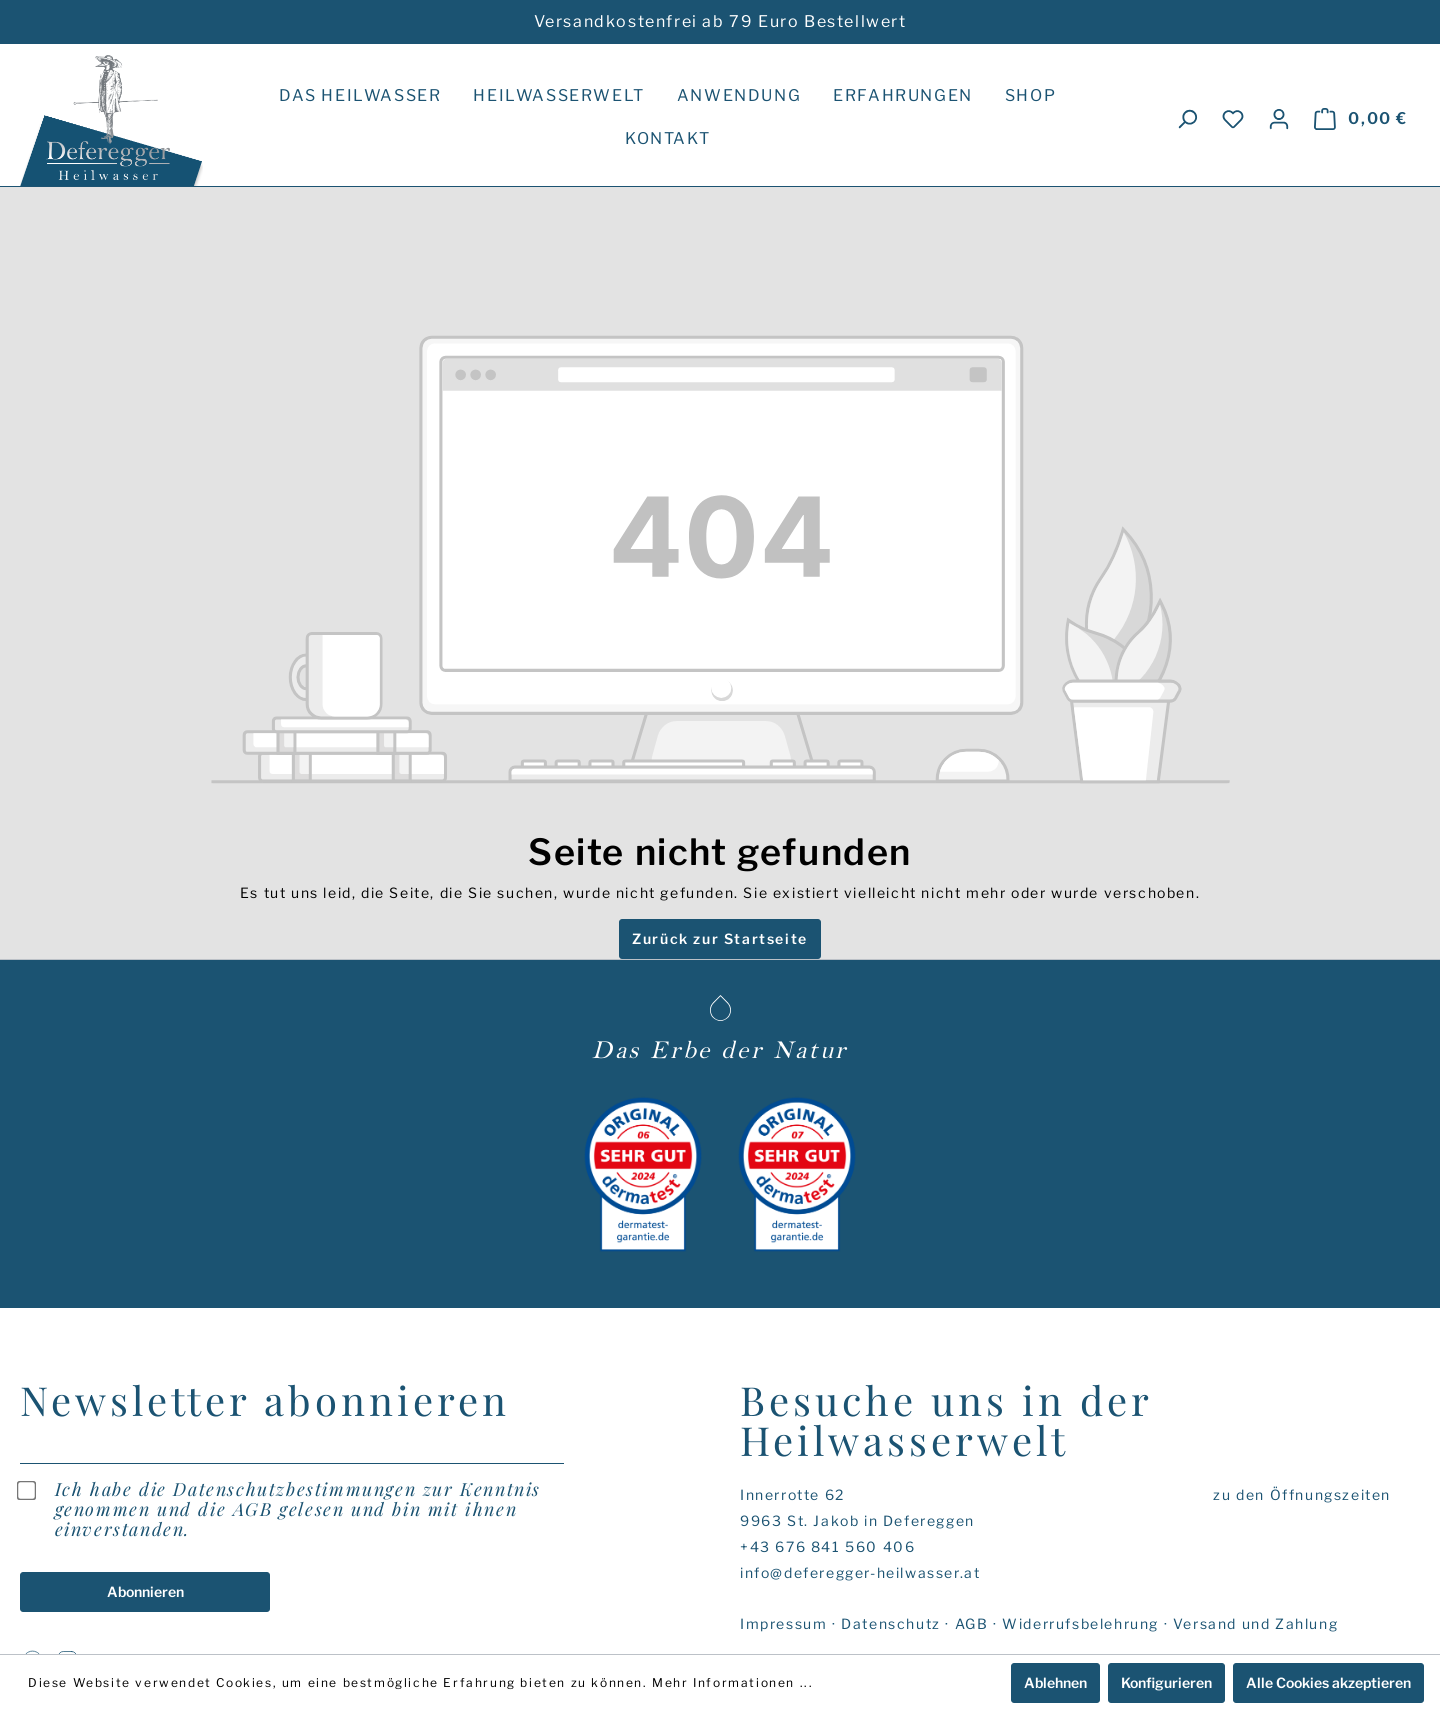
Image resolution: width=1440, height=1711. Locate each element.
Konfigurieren (1166, 1682)
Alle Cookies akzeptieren (1328, 1682)
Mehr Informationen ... (732, 1682)
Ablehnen (1055, 1682)
